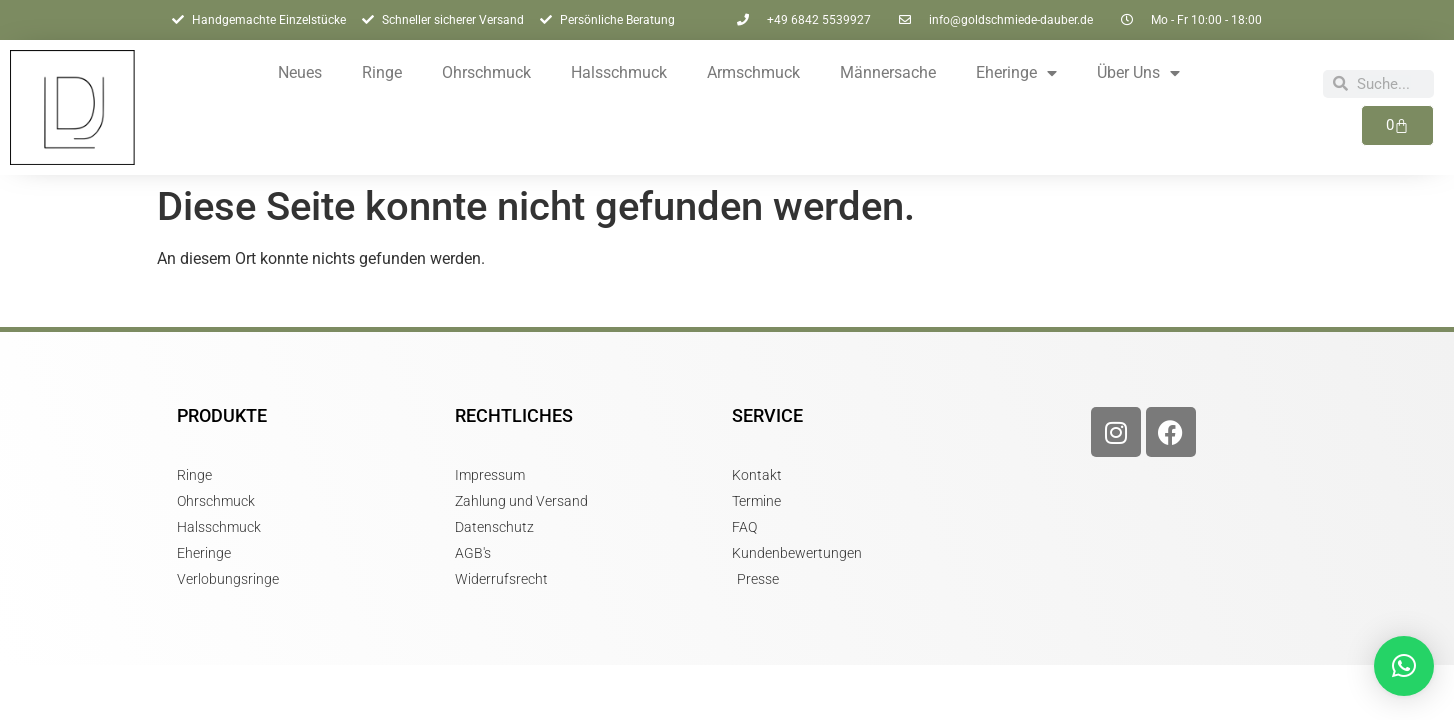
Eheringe (1016, 73)
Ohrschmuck (486, 72)
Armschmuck (753, 72)
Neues (300, 72)
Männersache (888, 72)
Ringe (382, 72)
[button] (1404, 666)
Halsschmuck (619, 72)
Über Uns (1138, 73)
